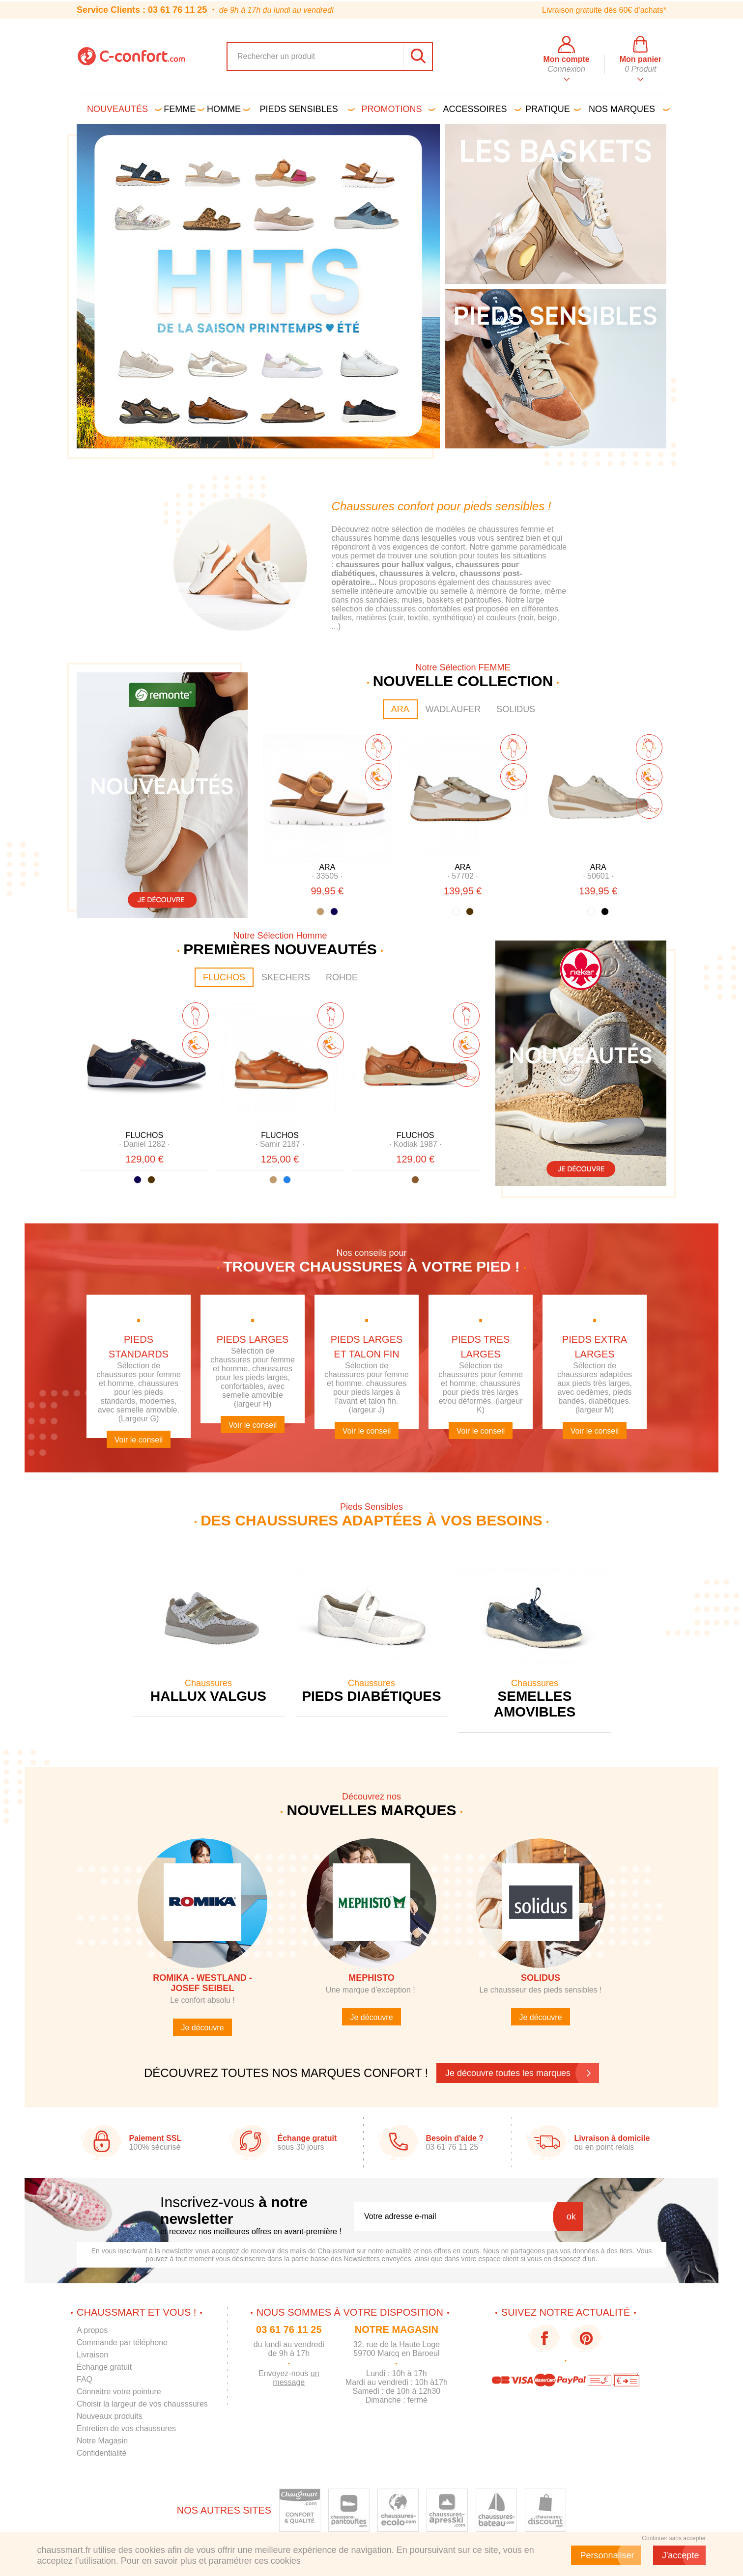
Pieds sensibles (305, 109)
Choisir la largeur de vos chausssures (142, 2404)
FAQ (84, 2379)
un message (296, 2377)
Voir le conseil (138, 1440)
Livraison (92, 2355)
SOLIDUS (515, 709)
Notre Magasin (102, 2441)
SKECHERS (285, 977)
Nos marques (627, 109)
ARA (400, 709)
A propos (92, 2330)
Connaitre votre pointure (119, 2391)
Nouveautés (122, 109)
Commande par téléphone (122, 2342)
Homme (227, 109)
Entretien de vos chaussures (126, 2428)
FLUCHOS (224, 977)
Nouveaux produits (109, 2416)
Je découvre (202, 2027)
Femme (182, 109)
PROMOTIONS (397, 109)
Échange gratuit (104, 2367)
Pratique (551, 109)
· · (327, 876)
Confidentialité (101, 2453)
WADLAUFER (453, 709)
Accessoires (480, 109)
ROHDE (342, 977)
